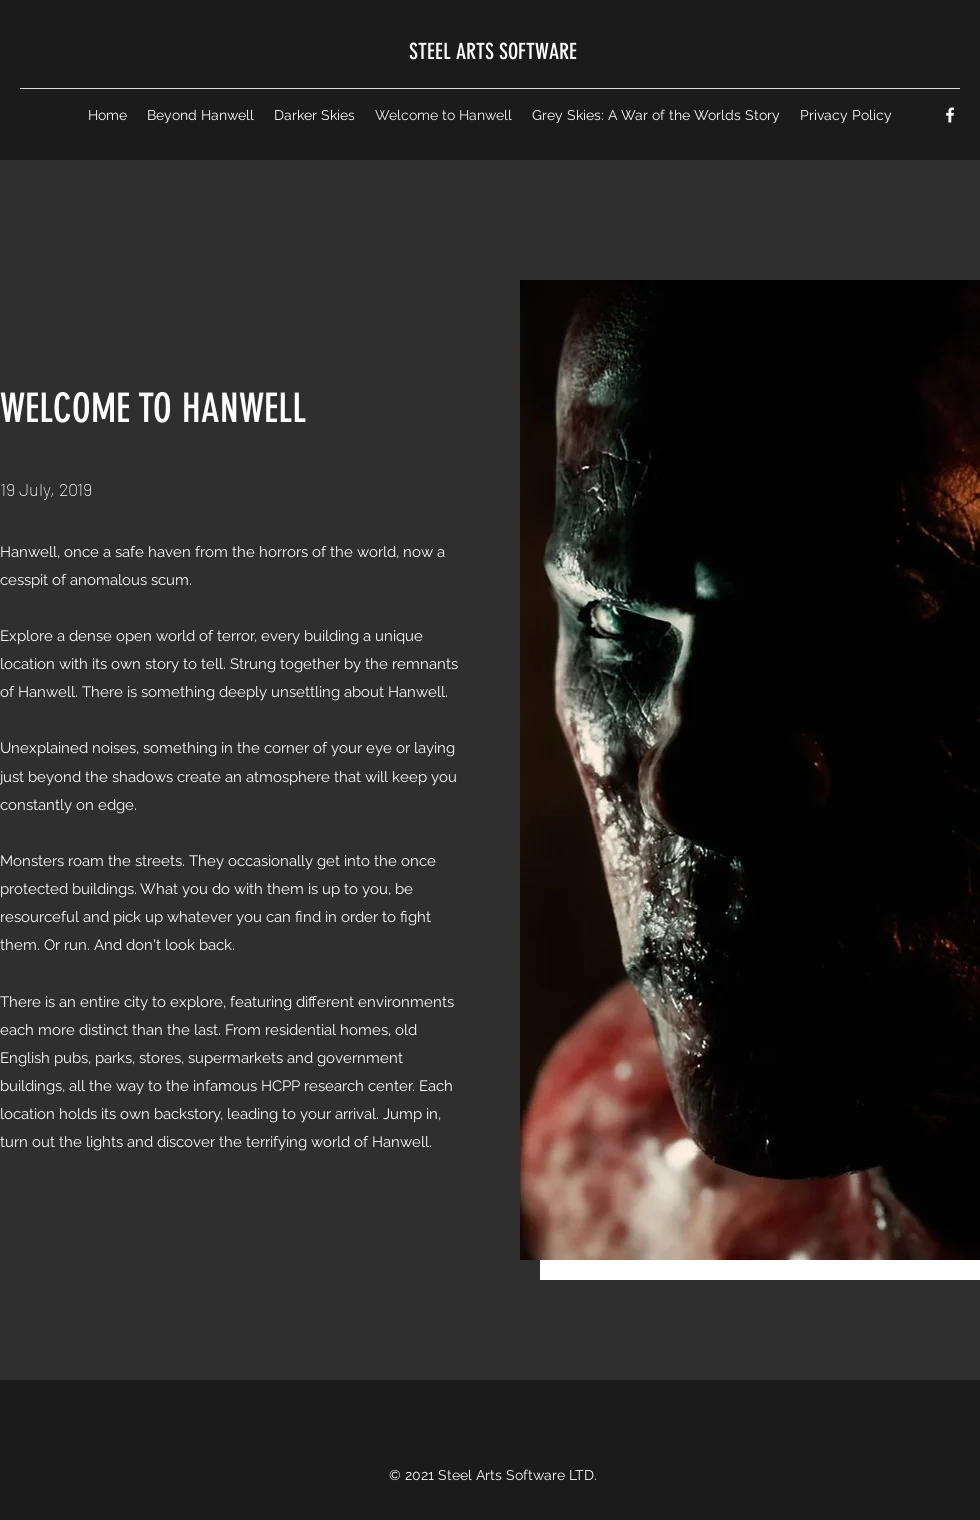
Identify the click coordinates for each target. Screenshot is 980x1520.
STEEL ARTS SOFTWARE (493, 51)
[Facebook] (950, 115)
